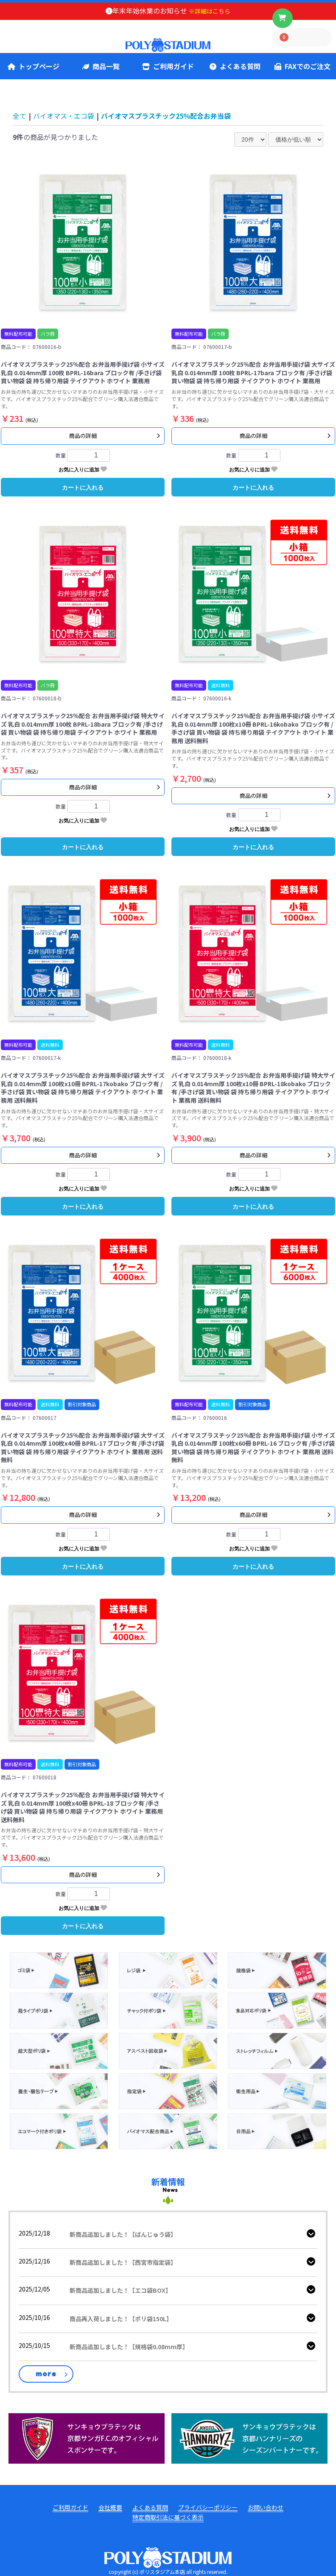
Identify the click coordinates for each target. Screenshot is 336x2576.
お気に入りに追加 (83, 469)
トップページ (33, 66)
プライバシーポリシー (208, 2508)
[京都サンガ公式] (86, 2437)
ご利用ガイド (168, 66)
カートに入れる (83, 487)
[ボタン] (282, 18)
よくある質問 (235, 66)
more (46, 2374)
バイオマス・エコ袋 (63, 116)
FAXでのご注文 (302, 66)
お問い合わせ (265, 2508)
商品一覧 (101, 66)
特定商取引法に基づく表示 (168, 2517)
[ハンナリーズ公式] (249, 2437)
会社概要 (110, 2508)
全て (19, 116)
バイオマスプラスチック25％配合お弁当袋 (166, 116)
